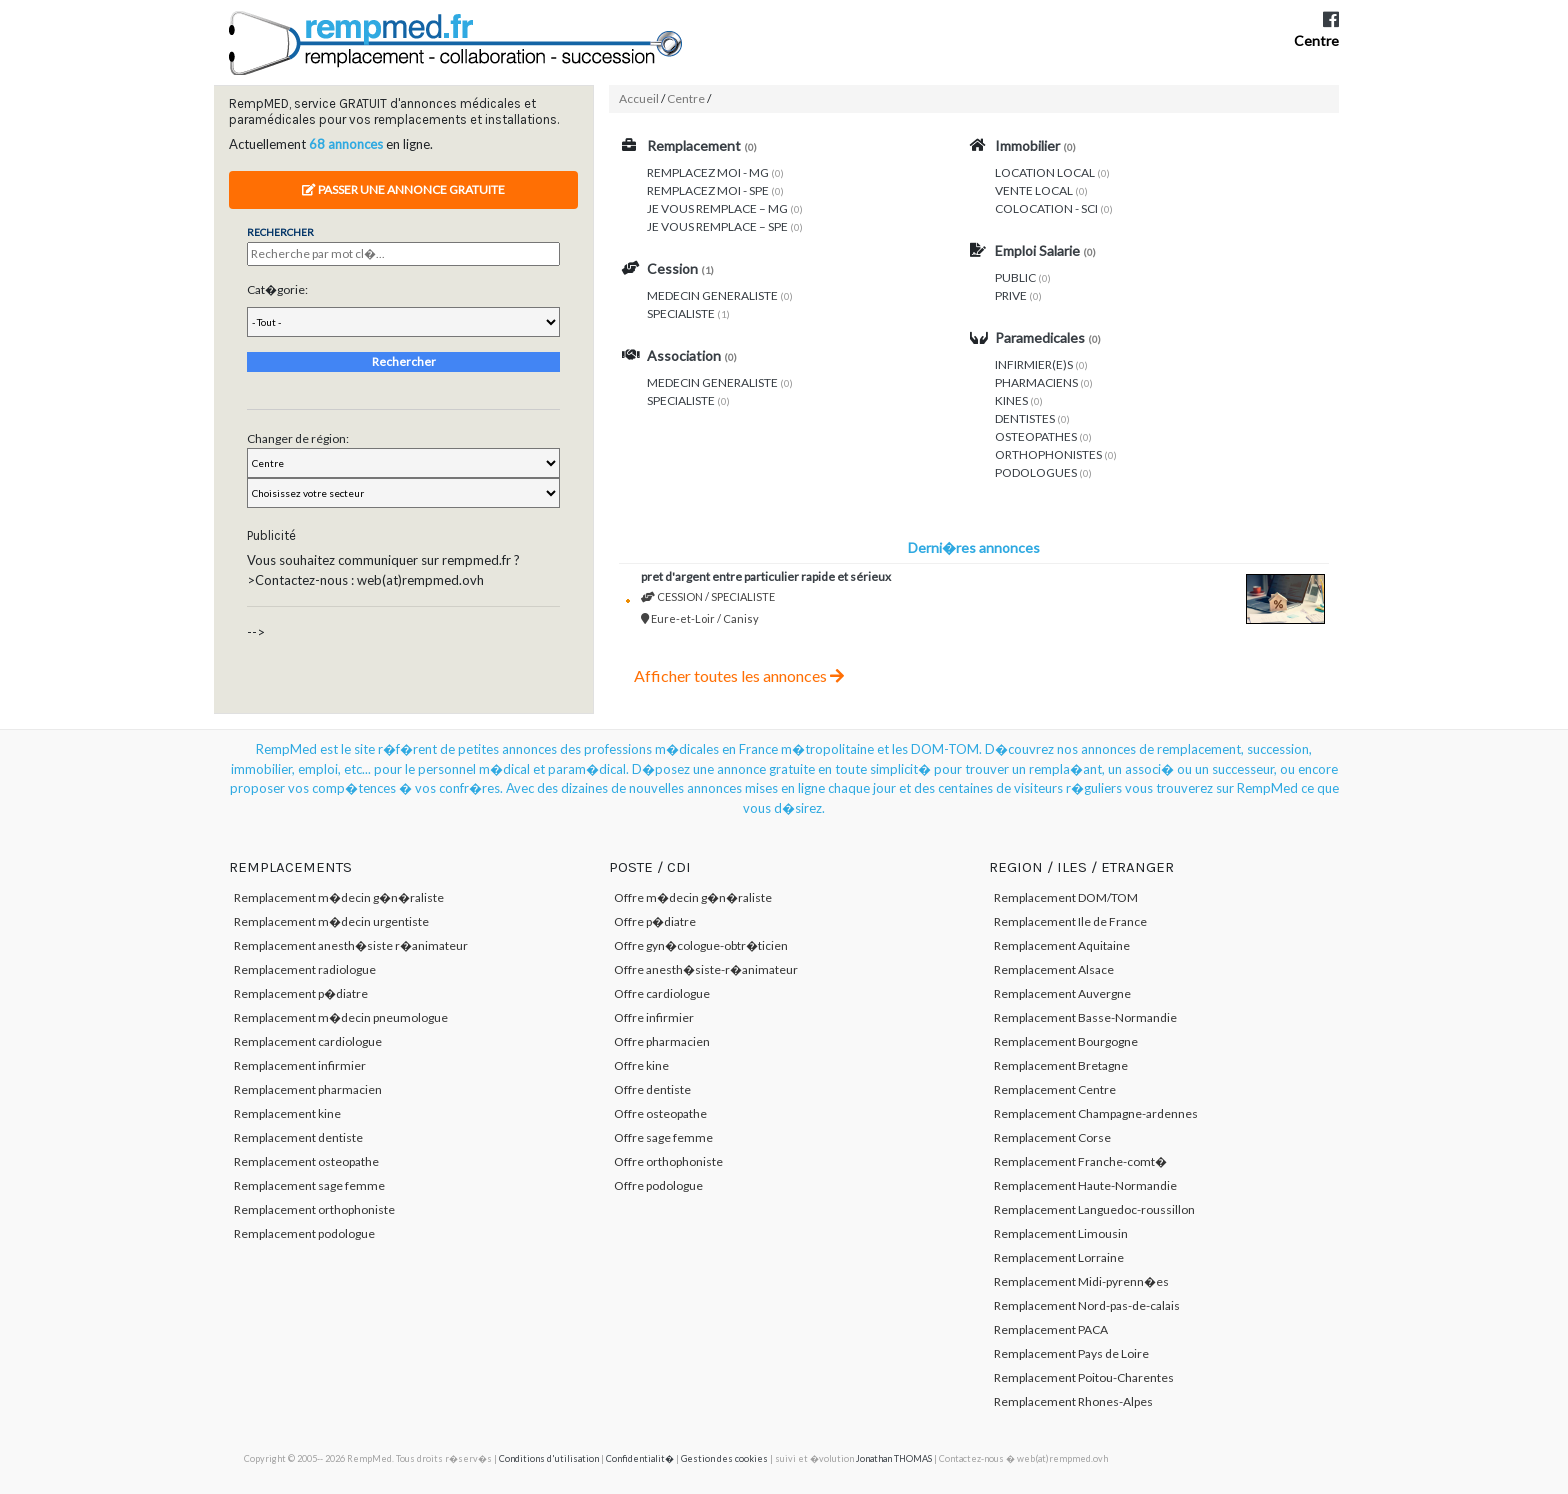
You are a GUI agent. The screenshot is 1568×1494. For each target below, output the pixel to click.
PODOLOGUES (1036, 472)
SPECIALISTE (681, 313)
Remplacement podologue (304, 1233)
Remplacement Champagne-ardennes (1096, 1113)
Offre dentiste (652, 1089)
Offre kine (641, 1065)
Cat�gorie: (277, 289)
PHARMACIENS (1036, 382)
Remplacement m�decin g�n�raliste (339, 897)
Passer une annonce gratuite (403, 189)
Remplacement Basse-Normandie (1085, 1017)
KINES (1011, 400)
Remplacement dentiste (298, 1137)
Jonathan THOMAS (894, 1458)
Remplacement (694, 145)
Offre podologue (658, 1185)
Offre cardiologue (662, 993)
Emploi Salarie (1037, 250)
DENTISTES (1025, 418)
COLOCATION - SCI (1046, 208)
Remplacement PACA (1051, 1329)
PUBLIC (1015, 277)
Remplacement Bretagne (1061, 1065)
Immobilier (1027, 145)
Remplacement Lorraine (1059, 1257)
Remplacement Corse (1052, 1137)
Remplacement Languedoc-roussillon (1094, 1209)
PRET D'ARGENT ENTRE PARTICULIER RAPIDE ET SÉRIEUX (766, 576)
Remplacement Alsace (1054, 969)
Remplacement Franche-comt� (1080, 1161)
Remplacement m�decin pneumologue (341, 1017)
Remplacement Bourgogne (1066, 1041)
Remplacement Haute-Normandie (1085, 1185)
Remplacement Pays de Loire (1071, 1353)
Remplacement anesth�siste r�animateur (351, 945)
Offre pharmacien (662, 1041)
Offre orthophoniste (668, 1161)
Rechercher (404, 361)
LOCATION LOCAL (1045, 172)
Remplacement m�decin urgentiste (331, 921)
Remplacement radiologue (305, 969)
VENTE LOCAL (1034, 190)
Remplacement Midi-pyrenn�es (1081, 1281)
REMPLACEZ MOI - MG (708, 172)
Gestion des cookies (724, 1458)
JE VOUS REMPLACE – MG (717, 208)
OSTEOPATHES (1036, 436)
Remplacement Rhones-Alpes (1073, 1401)
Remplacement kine (287, 1113)
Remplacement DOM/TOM (1066, 897)
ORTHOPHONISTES (1048, 454)
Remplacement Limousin (1061, 1233)
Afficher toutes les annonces (739, 675)
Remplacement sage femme (309, 1185)
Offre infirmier (654, 1017)
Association (684, 355)
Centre (1316, 40)
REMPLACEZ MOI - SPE (708, 190)
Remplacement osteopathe (306, 1161)
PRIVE (1011, 295)
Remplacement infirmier (300, 1065)
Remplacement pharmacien (308, 1089)
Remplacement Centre (1055, 1089)
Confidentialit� (640, 1458)
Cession (672, 268)
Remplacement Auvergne (1062, 993)
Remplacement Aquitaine (1062, 945)
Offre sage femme (663, 1137)
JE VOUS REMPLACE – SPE (717, 226)
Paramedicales (1040, 337)
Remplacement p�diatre (301, 993)
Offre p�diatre (655, 921)
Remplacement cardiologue (308, 1041)
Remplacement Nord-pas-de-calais (1087, 1305)
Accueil (639, 98)
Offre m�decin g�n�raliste (693, 897)
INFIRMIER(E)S (1034, 364)
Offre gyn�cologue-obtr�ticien (701, 945)
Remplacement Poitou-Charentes (1084, 1377)
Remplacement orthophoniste (314, 1209)
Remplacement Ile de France (1070, 921)
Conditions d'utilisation (549, 1458)
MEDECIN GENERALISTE (712, 295)
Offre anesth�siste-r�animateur (706, 969)
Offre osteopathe (660, 1113)
